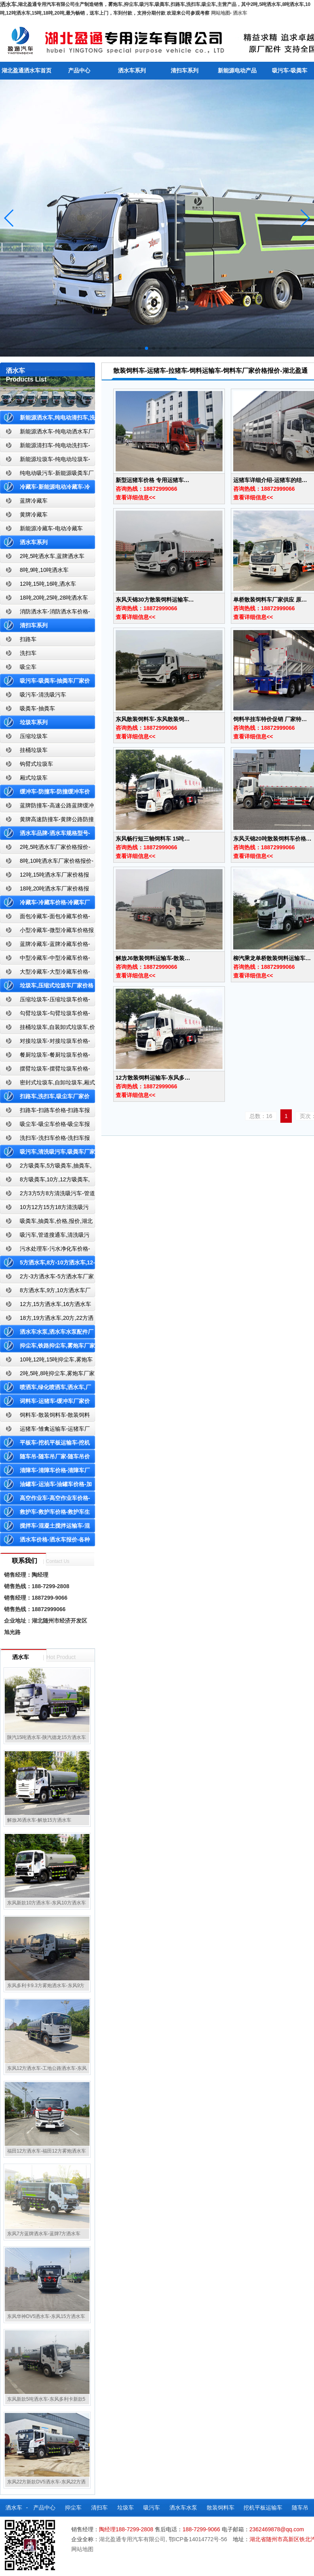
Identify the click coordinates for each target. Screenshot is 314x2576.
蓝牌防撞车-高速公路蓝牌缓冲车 (47, 807)
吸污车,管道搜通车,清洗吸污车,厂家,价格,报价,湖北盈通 (44, 1236)
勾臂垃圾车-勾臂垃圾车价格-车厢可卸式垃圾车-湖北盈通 (45, 1015)
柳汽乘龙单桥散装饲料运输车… (272, 958)
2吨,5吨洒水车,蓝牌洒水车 (52, 556)
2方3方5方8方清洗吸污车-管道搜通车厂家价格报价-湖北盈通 (47, 1195)
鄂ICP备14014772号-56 (198, 2539)
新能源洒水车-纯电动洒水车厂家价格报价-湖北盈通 (47, 433)
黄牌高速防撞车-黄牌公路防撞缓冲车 (47, 821)
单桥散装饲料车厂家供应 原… (270, 599)
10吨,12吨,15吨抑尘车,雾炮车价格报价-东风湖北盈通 (46, 1361)
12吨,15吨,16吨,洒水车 (48, 584)
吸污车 (151, 2507)
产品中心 (79, 70)
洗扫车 (28, 653)
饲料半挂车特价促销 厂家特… (270, 719)
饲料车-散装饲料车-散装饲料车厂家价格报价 (45, 1417)
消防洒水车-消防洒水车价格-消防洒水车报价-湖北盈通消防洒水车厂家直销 (45, 613)
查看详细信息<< (135, 497)
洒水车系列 (132, 70)
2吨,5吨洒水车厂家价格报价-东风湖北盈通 (45, 849)
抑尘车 (73, 2507)
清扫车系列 (184, 70)
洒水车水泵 (183, 2507)
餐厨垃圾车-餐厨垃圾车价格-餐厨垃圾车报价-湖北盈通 (45, 1056)
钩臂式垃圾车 (36, 764)
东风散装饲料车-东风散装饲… (153, 719)
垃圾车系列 (34, 722)
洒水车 (240, 13)
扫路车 (28, 639)
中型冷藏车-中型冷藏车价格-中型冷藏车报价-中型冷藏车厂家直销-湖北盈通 (46, 959)
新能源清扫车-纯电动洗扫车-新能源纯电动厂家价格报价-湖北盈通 (45, 447)
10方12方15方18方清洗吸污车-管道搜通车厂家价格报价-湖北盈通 (46, 1209)
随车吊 (300, 2507)
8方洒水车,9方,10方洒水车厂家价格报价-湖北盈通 (45, 1292)
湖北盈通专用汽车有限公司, (134, 2539)
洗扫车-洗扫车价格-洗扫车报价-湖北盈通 (45, 1140)
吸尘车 (28, 667)
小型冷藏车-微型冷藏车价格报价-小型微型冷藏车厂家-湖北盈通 (47, 932)
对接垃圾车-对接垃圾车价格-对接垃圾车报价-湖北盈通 (45, 1043)
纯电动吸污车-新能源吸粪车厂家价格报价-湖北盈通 (47, 475)
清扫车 (99, 2507)
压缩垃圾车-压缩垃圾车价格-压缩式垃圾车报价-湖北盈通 (45, 1001)
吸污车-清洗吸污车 (43, 694)
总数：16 (260, 1116)
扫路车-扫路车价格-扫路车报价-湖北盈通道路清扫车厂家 (45, 1112)
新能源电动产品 (237, 70)
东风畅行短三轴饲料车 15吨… (153, 838)
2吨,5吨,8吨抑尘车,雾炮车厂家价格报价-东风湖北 (47, 1375)
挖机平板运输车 (263, 2507)
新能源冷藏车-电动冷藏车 (51, 528)
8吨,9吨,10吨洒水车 (44, 570)
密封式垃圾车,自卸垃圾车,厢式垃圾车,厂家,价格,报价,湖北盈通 (47, 1084)
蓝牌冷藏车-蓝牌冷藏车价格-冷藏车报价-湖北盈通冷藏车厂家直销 (45, 946)
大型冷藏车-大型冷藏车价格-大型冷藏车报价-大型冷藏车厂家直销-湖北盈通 (46, 973)
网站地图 (220, 13)
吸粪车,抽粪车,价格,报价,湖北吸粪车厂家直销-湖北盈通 (46, 1223)
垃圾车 (125, 2507)
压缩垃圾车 (34, 736)
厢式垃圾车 (34, 778)
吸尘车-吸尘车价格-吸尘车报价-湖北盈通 (45, 1126)
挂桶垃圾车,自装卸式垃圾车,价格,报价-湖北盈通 (47, 1029)
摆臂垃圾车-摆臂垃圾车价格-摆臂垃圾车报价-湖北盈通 (45, 1070)
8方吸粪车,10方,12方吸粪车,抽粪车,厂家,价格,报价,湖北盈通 (45, 1181)
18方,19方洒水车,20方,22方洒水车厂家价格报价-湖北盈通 (46, 1320)
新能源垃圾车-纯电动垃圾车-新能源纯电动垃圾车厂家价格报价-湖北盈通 (45, 461)
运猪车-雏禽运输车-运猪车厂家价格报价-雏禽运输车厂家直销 (45, 1430)
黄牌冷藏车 (34, 514)
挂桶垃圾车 (34, 750)
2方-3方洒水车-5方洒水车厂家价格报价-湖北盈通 (47, 1278)
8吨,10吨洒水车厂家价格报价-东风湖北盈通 (46, 863)
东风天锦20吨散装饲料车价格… (272, 838)
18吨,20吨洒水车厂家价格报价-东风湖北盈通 (44, 890)
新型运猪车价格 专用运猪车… (152, 480)
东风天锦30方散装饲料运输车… (155, 599)
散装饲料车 (220, 2507)
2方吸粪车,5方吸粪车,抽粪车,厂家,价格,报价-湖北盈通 (45, 1167)
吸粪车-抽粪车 (37, 708)
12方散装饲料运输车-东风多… (153, 1077)
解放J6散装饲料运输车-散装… (153, 958)
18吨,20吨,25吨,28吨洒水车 (54, 597)
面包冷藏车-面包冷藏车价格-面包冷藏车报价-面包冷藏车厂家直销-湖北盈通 (46, 918)
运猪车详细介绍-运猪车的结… (270, 480)
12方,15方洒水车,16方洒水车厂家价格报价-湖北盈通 (45, 1306)
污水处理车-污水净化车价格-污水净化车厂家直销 (45, 1250)
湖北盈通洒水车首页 (26, 70)
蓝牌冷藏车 (34, 500)
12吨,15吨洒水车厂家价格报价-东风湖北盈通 (44, 876)
